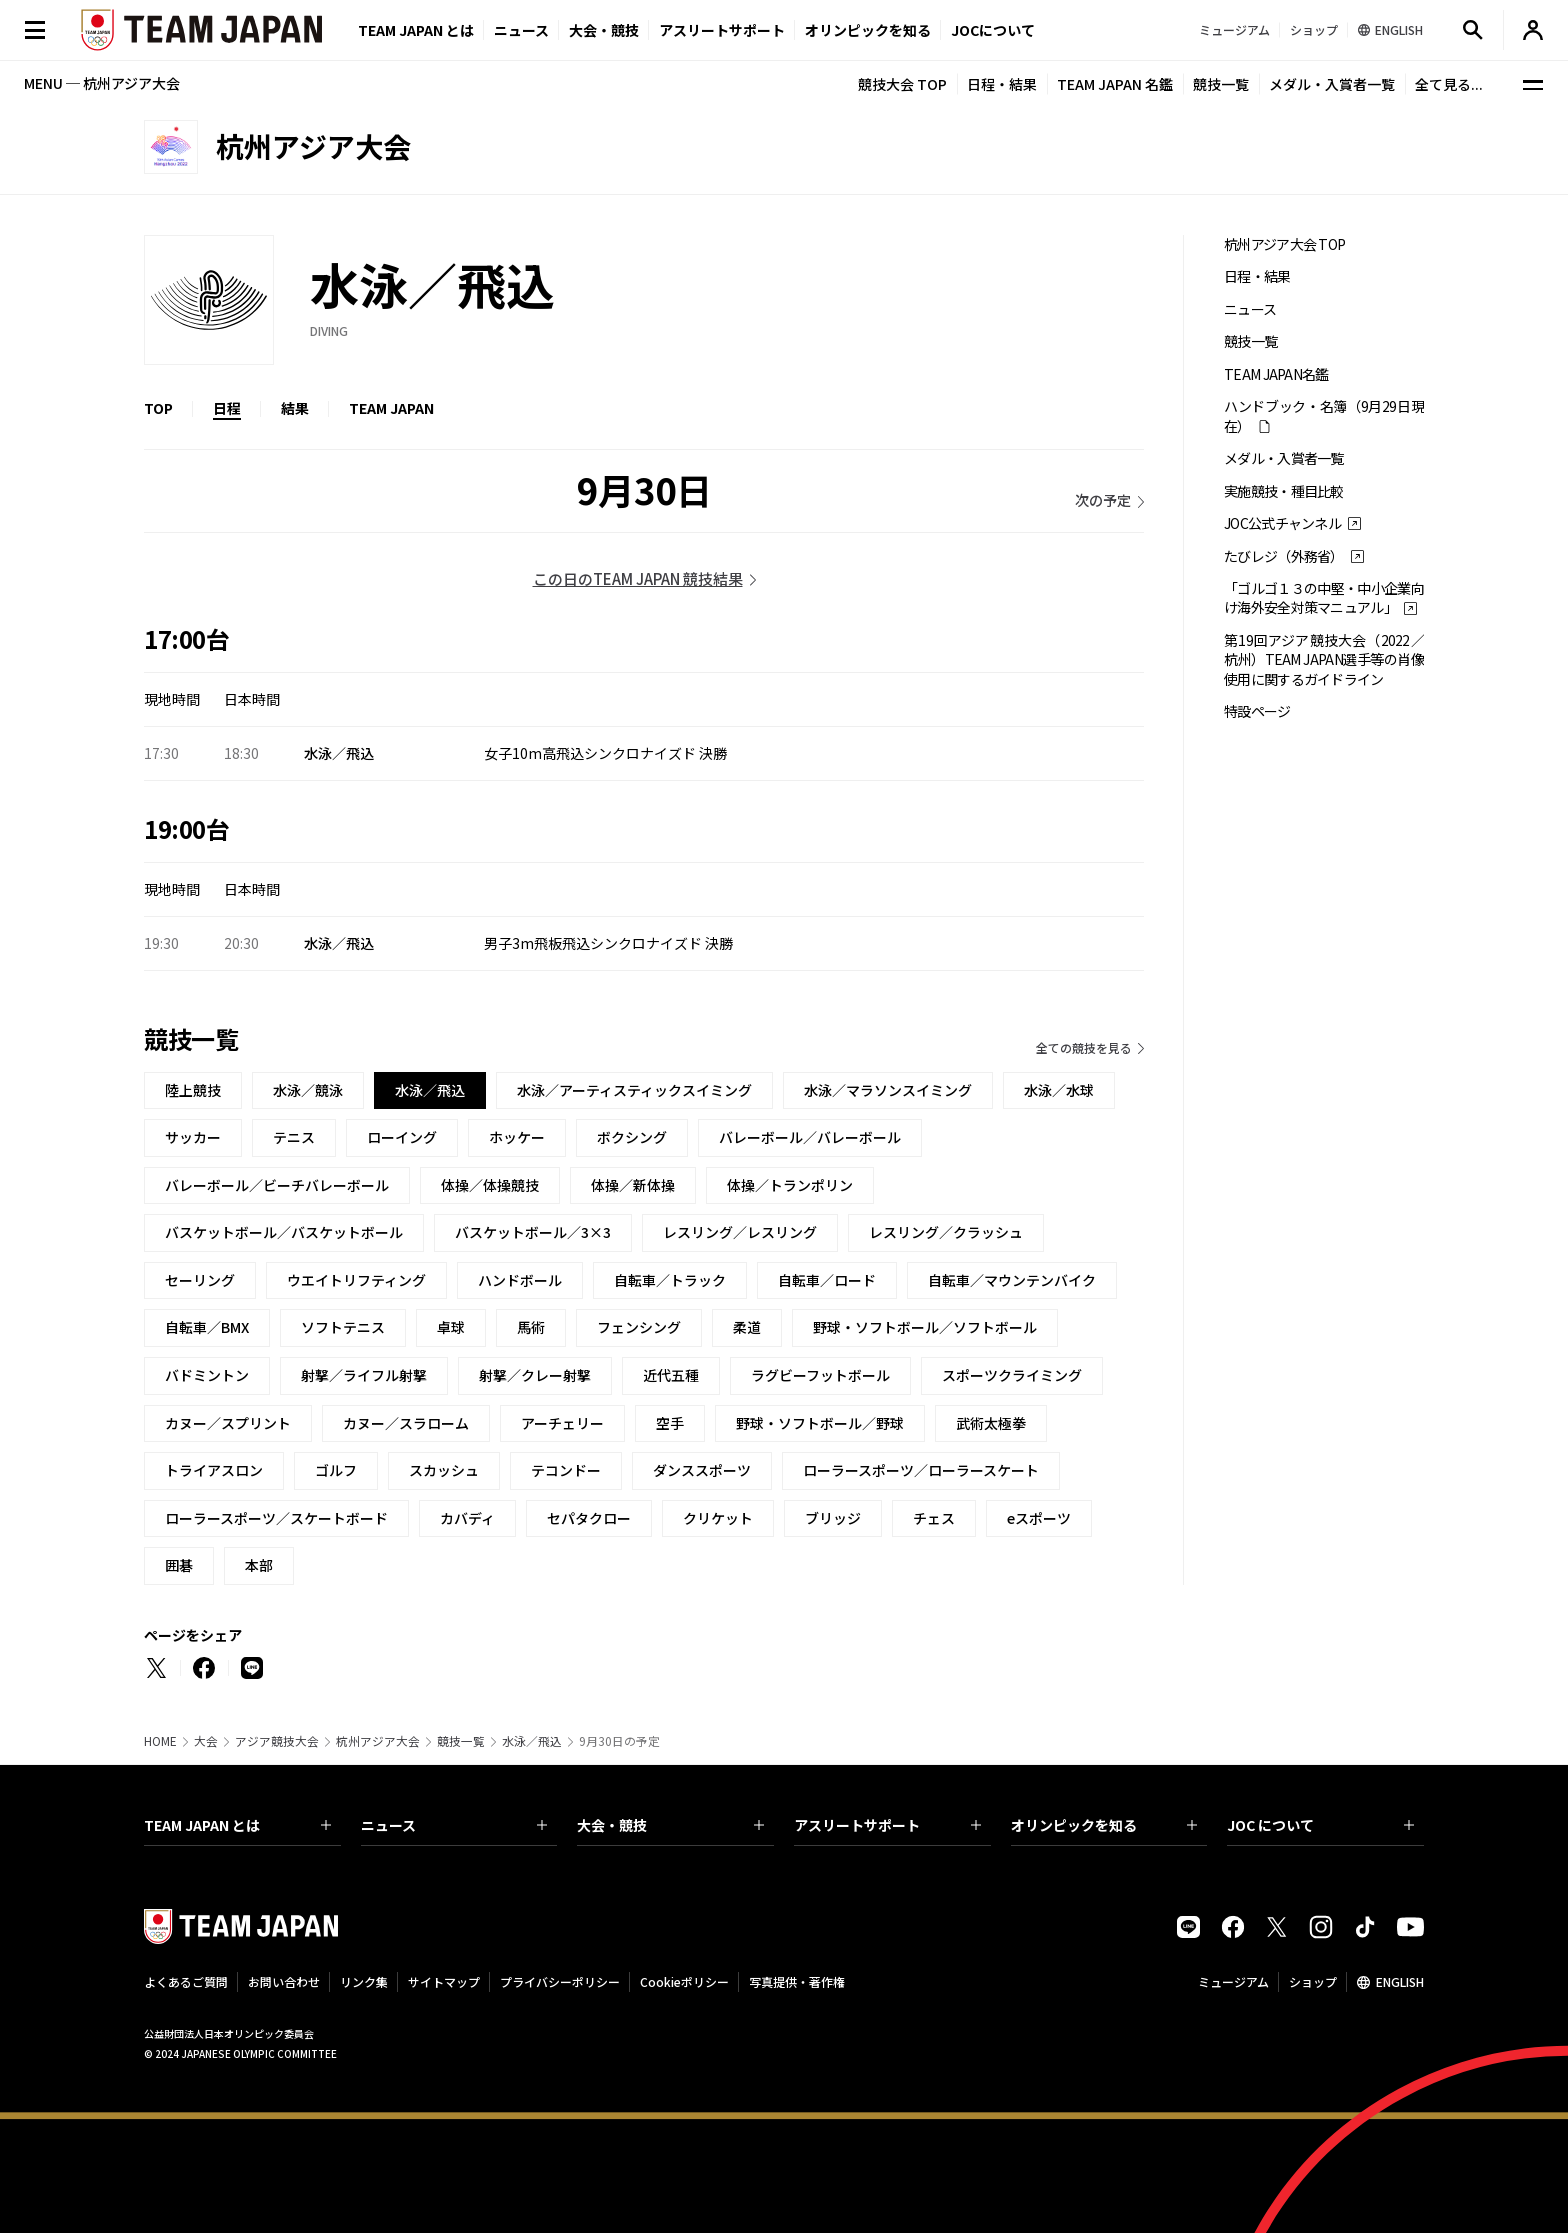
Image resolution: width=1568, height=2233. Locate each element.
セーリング (200, 1280)
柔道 (747, 1327)
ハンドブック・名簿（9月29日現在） (1324, 416)
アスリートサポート (722, 30)
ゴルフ (336, 1470)
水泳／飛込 (532, 1741)
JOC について (1320, 1825)
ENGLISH (1400, 1981)
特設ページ (1257, 711)
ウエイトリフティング (356, 1280)
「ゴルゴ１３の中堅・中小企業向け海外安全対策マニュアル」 (1324, 598)
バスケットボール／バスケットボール (284, 1232)
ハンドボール (520, 1280)
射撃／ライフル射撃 (364, 1375)
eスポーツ (1039, 1518)
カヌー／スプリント (228, 1423)
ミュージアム (1233, 1981)
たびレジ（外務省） (1284, 556)
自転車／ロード (827, 1280)
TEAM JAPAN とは (237, 1825)
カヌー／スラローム (406, 1423)
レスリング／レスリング (740, 1232)
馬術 (531, 1327)
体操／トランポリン (790, 1185)
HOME (160, 1741)
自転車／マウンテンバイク (1012, 1280)
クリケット (718, 1518)
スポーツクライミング (1012, 1375)
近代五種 (671, 1375)
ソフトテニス (343, 1327)
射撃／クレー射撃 (535, 1375)
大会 (206, 1741)
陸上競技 (193, 1090)
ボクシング (632, 1137)
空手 (670, 1423)
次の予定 (1103, 500)
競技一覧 (1221, 84)
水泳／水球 (1059, 1090)
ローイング (402, 1137)
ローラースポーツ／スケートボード (276, 1518)
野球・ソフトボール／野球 (820, 1423)
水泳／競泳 (308, 1090)
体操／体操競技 (490, 1185)
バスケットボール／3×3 (533, 1232)
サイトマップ (444, 1981)
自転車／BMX (207, 1327)
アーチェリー (562, 1423)
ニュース (521, 30)
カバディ (467, 1518)
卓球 (451, 1327)
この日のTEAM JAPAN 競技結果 (638, 578)
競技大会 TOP (902, 84)
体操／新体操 (633, 1185)
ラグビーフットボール (820, 1375)
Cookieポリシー (684, 1981)
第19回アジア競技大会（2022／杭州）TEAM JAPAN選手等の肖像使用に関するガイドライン (1324, 660)
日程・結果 (1002, 84)
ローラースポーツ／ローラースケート (921, 1470)
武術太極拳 (991, 1423)
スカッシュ (444, 1470)
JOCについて (993, 30)
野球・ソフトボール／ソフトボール (925, 1327)
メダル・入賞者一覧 (1332, 84)
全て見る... (1449, 84)
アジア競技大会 (277, 1741)
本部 (259, 1565)
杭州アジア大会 (378, 1741)
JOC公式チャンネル (1282, 523)
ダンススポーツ (702, 1470)
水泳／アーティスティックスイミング (634, 1090)
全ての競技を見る (1084, 1047)
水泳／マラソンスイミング (888, 1090)
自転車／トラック (670, 1280)
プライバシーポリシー (560, 1981)
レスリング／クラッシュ (946, 1232)
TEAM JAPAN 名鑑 (1115, 84)
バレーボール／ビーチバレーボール (277, 1185)
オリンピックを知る (868, 30)
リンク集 (364, 1981)
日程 (227, 408)
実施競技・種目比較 (1284, 491)
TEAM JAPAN (391, 408)
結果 (295, 408)
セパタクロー (589, 1518)
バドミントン (207, 1375)
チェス (934, 1518)
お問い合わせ (284, 1981)
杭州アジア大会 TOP (1284, 244)
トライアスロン (214, 1470)
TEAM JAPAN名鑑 (1276, 374)
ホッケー (517, 1137)
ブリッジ (833, 1518)
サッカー (193, 1137)
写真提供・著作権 (797, 1981)
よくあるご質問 (186, 1981)
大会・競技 (670, 1825)
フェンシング (639, 1327)
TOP (158, 408)
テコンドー (566, 1470)
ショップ (1313, 1981)
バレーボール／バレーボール (810, 1137)
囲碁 (179, 1565)
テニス (294, 1137)
